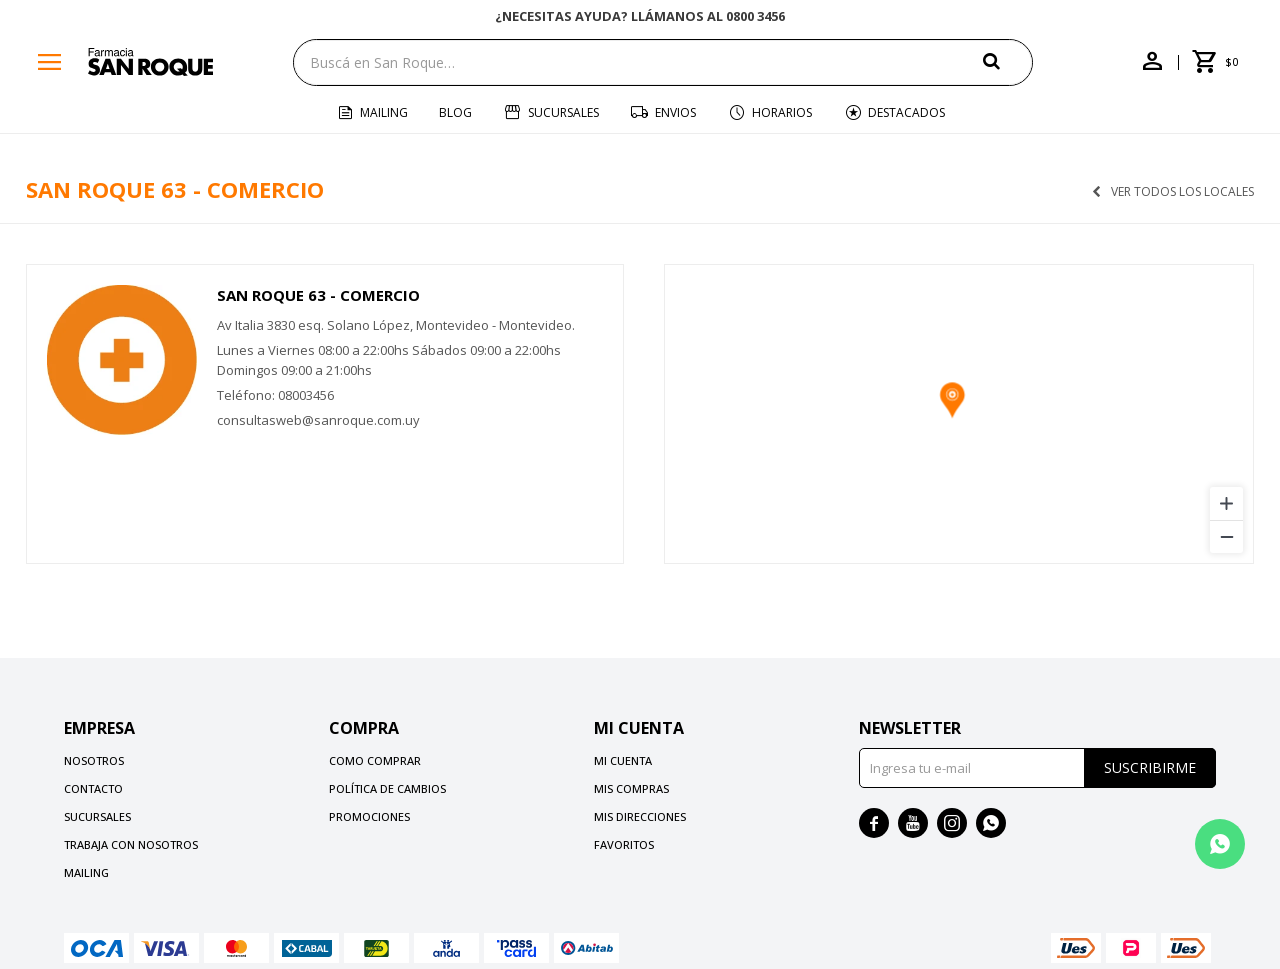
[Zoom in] (1226, 503)
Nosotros (94, 760)
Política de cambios (387, 788)
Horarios (782, 112)
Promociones (369, 816)
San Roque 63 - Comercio (318, 295)
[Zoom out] (1226, 536)
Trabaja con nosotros (131, 844)
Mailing (384, 112)
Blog (455, 112)
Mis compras (631, 788)
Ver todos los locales (1182, 192)
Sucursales (563, 112)
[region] (959, 414)
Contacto (93, 788)
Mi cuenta (623, 760)
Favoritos (624, 844)
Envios (675, 112)
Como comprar (375, 760)
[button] (1008, 61)
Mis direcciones (640, 816)
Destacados (906, 112)
